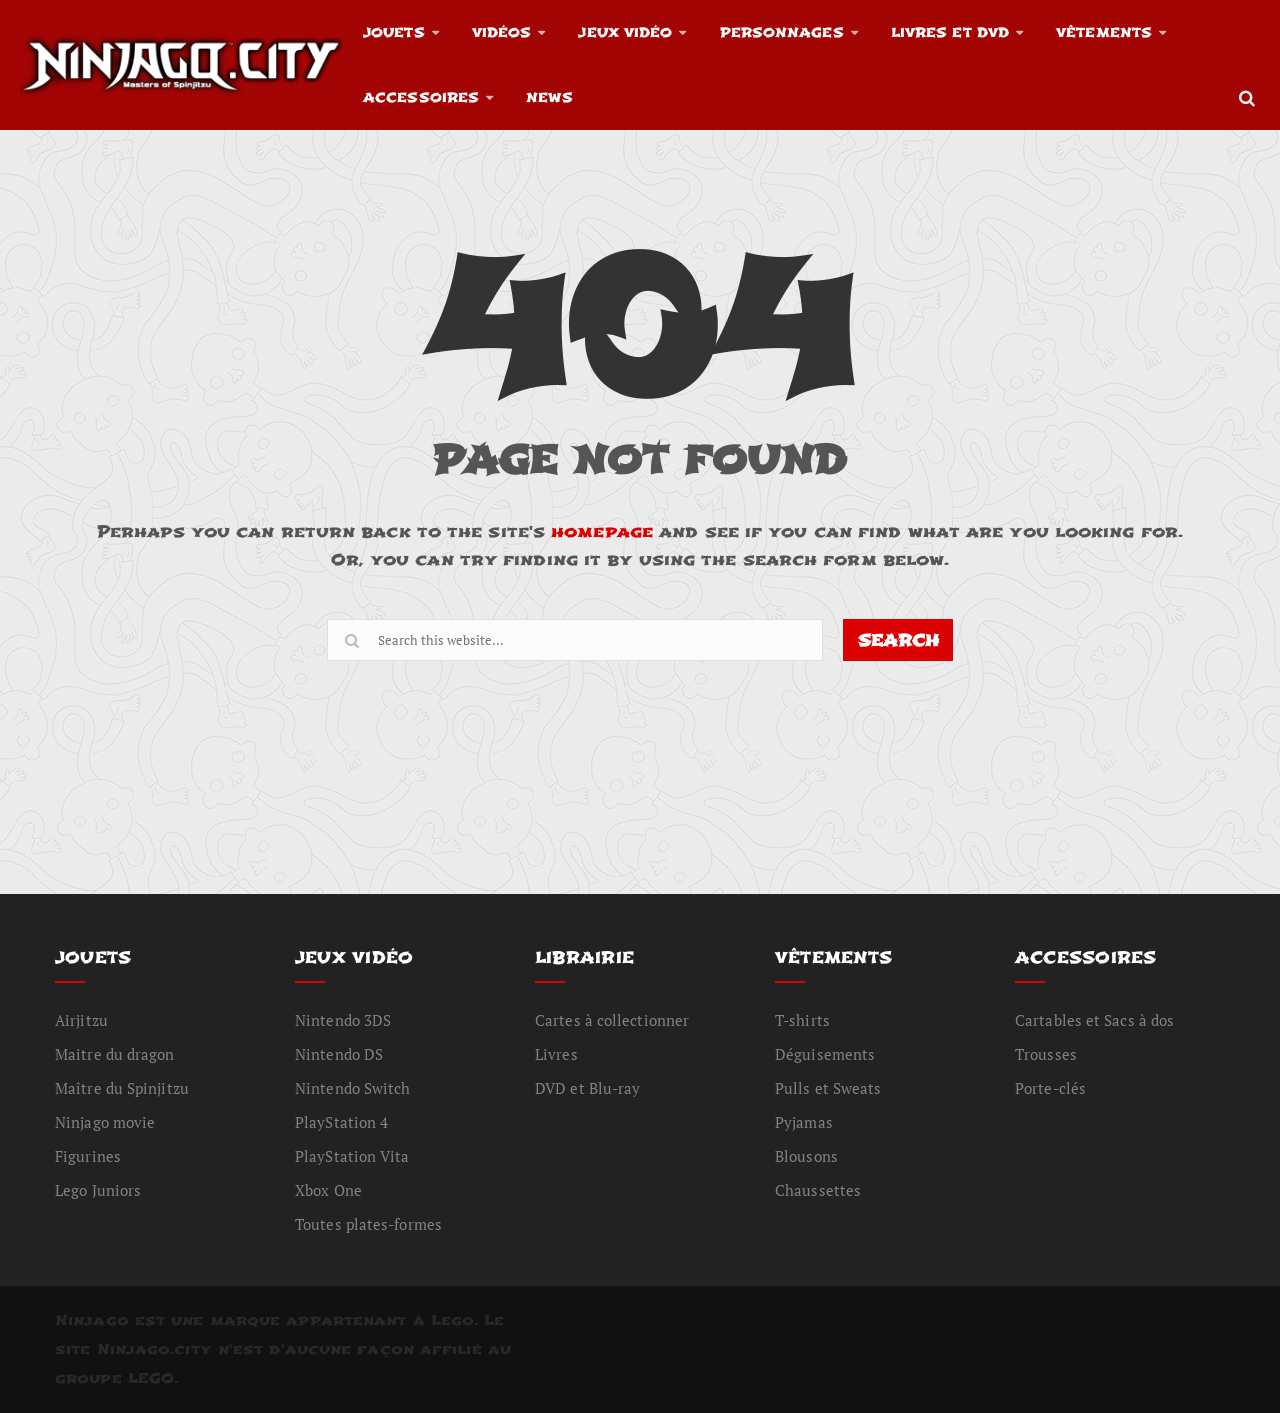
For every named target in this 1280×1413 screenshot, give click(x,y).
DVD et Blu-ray (587, 1088)
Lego (452, 1320)
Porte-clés (1050, 1088)
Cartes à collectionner (612, 1020)
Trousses (1046, 1054)
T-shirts (802, 1020)
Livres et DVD (950, 32)
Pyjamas (804, 1122)
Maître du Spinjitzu (122, 1088)
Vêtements (1104, 32)
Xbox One (328, 1190)
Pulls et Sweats (828, 1088)
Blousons (806, 1156)
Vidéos (502, 32)
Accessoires (421, 97)
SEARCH (898, 640)
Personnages (782, 32)
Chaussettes (818, 1190)
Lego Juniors (98, 1190)
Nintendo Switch (353, 1088)
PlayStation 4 (341, 1122)
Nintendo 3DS (343, 1020)
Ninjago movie (105, 1122)
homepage (602, 531)
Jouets (394, 32)
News (549, 97)
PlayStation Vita (352, 1156)
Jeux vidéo (625, 32)
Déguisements (825, 1054)
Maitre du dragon (115, 1054)
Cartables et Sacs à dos (1094, 1020)
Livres (556, 1054)
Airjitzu (81, 1020)
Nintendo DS (339, 1054)
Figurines (88, 1156)
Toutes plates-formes (368, 1224)
